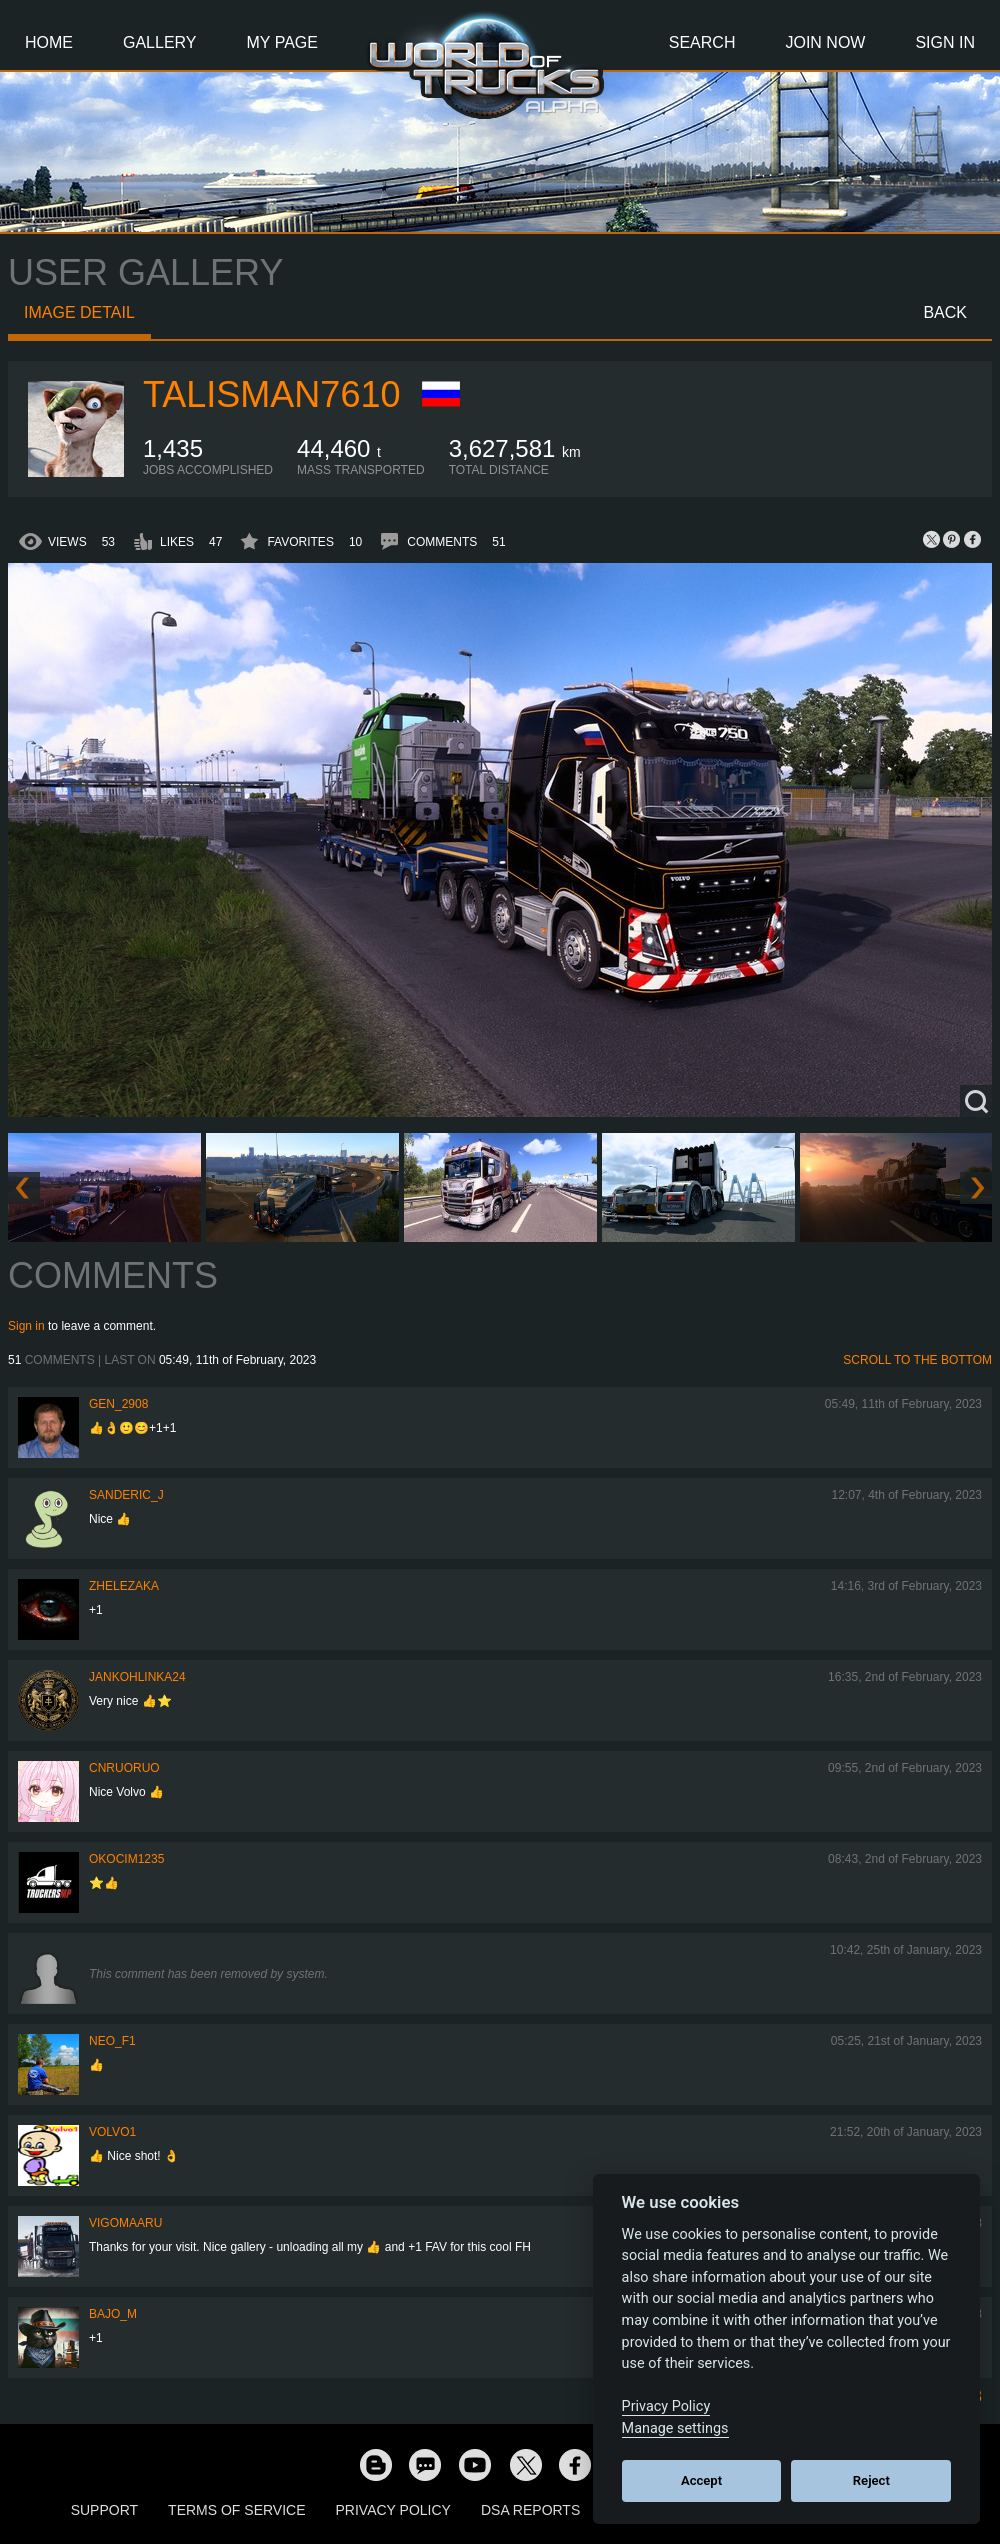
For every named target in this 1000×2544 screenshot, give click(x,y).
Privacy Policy (393, 2510)
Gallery (160, 42)
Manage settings (675, 2428)
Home (49, 42)
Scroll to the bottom (917, 1360)
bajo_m (113, 2314)
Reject (871, 2480)
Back (945, 312)
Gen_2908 (118, 1404)
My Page (282, 42)
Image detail (79, 312)
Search (702, 42)
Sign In (945, 42)
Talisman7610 (271, 394)
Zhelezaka (124, 1586)
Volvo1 (112, 2132)
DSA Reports (530, 2510)
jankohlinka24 (137, 1677)
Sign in (26, 1326)
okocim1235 (126, 1859)
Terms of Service (236, 2510)
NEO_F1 (112, 2041)
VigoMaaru (125, 2223)
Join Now (825, 42)
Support (104, 2510)
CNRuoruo (124, 1768)
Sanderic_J (126, 1495)
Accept (701, 2480)
